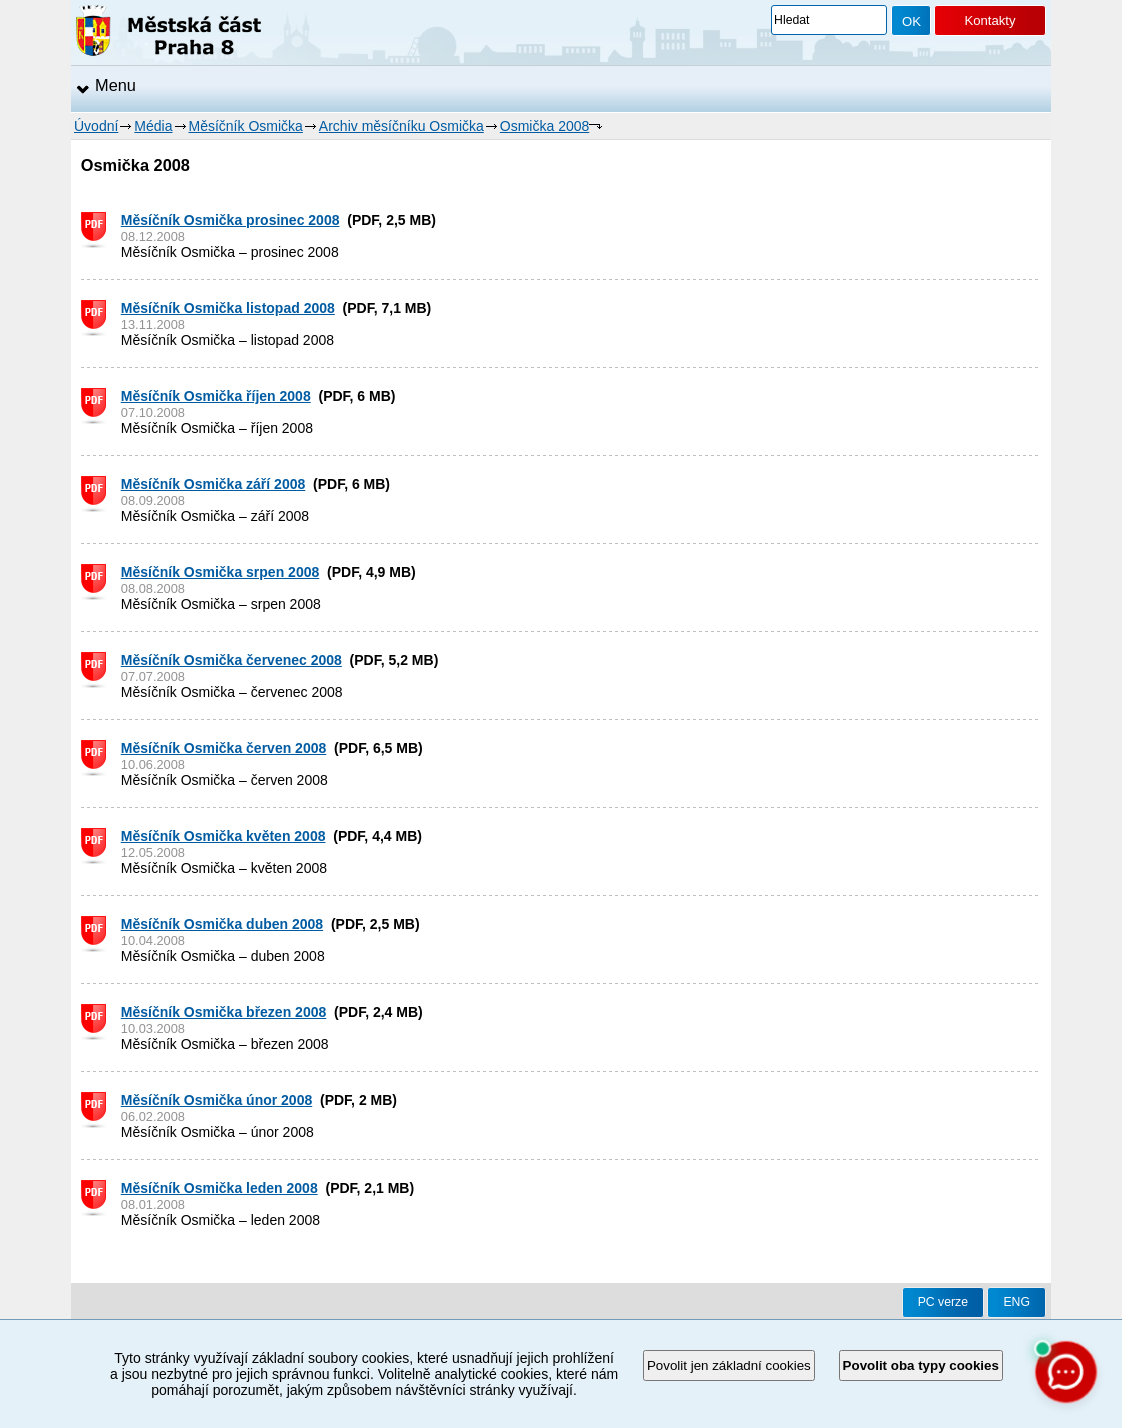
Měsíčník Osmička (246, 126)
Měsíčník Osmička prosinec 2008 (230, 220)
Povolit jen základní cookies (729, 1365)
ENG (1016, 1302)
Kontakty (989, 20)
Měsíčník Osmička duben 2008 (222, 924)
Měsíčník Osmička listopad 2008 (228, 308)
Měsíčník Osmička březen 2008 (223, 1012)
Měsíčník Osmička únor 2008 (216, 1100)
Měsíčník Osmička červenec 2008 (231, 660)
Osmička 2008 (544, 126)
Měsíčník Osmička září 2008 (213, 484)
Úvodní (96, 126)
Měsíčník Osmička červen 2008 (223, 748)
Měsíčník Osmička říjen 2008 (216, 396)
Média (153, 126)
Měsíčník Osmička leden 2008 (219, 1188)
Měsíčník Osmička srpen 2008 (220, 572)
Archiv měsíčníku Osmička (401, 126)
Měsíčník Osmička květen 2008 (223, 836)
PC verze (943, 1302)
